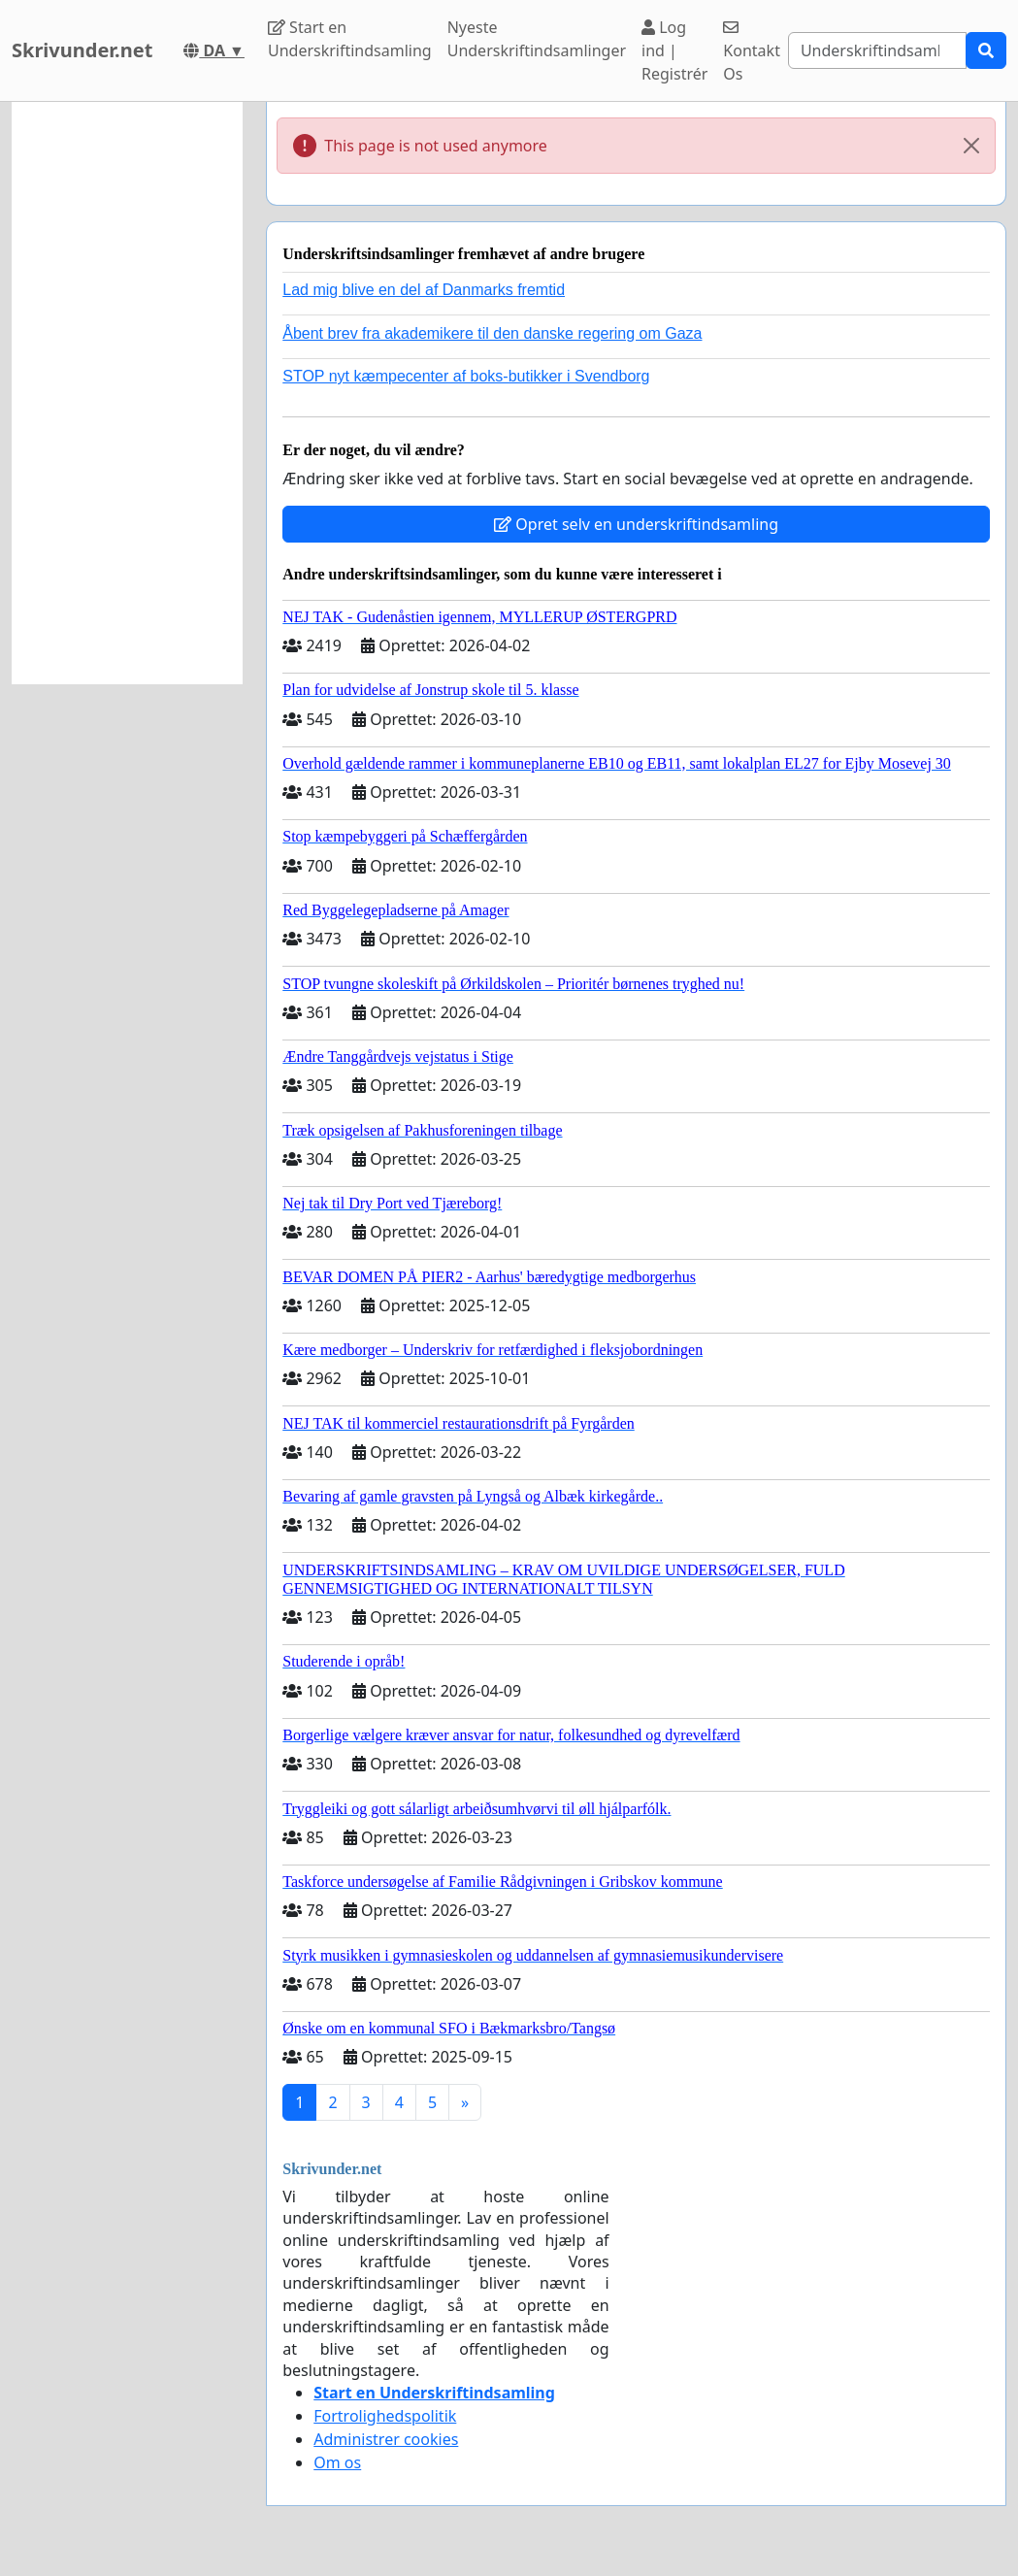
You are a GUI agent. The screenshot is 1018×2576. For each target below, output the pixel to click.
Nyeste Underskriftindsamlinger (536, 39)
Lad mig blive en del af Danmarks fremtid (423, 289)
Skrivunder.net (82, 50)
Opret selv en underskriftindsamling (636, 524)
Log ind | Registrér (674, 50)
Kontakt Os (751, 51)
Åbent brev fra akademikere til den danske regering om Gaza (492, 333)
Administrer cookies (385, 2439)
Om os (337, 2462)
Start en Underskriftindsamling (350, 39)
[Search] (877, 50)
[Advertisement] (127, 393)
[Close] (971, 145)
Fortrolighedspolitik (384, 2416)
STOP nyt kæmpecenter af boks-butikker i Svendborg (465, 376)
